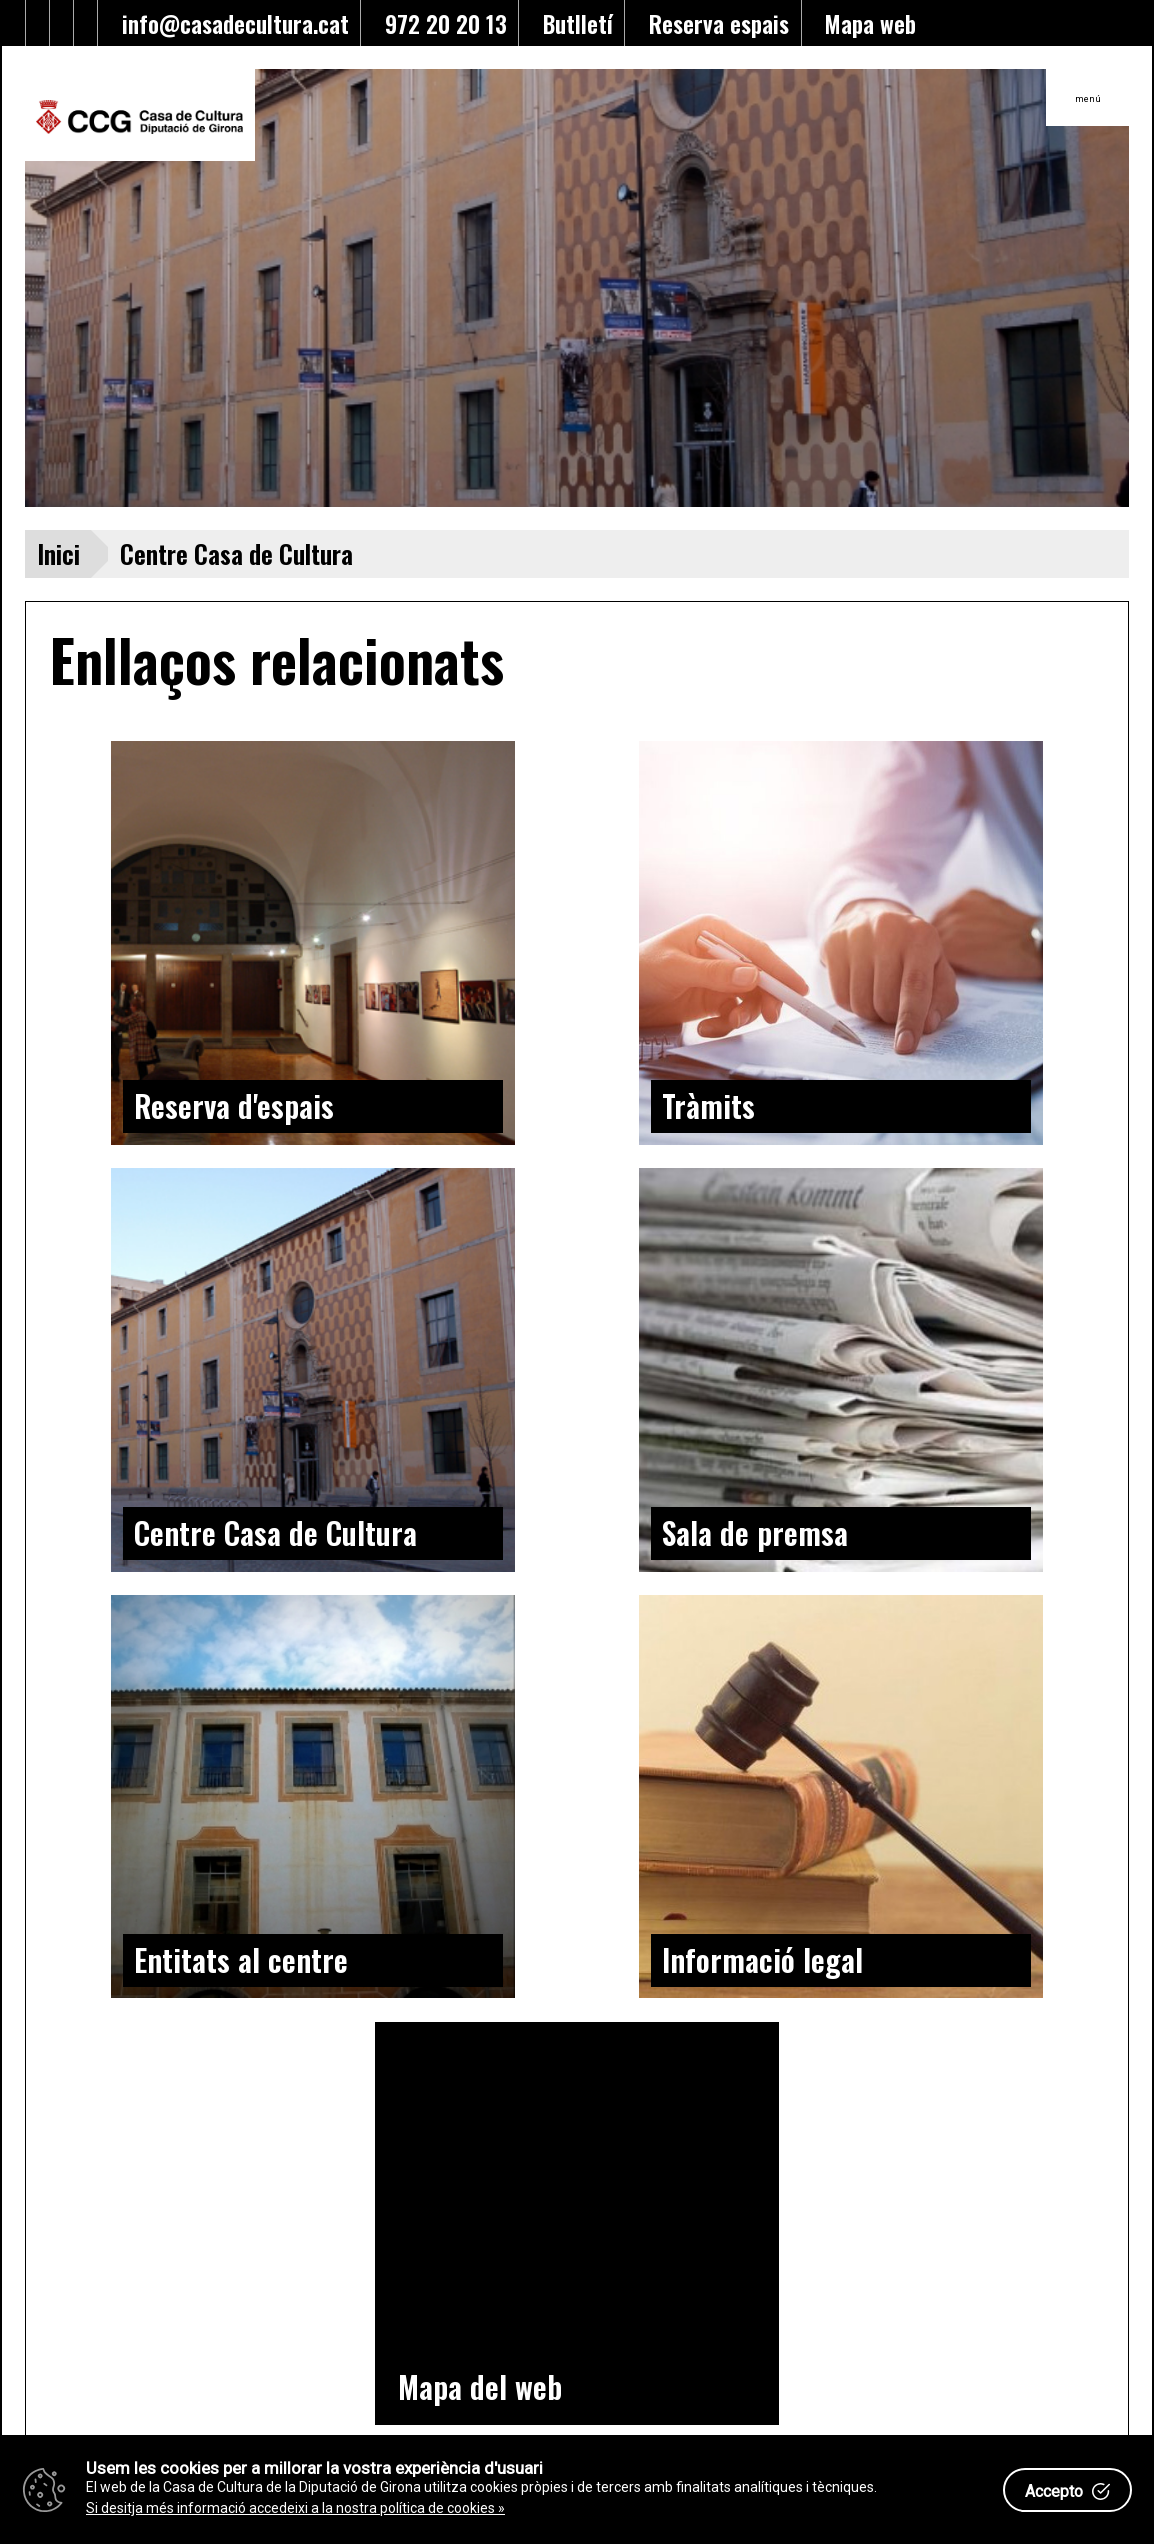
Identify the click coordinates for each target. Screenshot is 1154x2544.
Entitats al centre (241, 1959)
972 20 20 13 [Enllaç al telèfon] (440, 23)
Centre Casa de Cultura (275, 1532)
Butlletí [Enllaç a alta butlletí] (572, 23)
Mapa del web (480, 2386)
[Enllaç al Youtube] (62, 23)
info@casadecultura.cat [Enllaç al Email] (229, 23)
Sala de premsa (755, 1532)
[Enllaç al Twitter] (14, 23)
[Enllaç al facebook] (38, 23)
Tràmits (708, 1105)
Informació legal (762, 1959)
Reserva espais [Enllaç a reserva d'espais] (713, 23)
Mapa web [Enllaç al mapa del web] (864, 23)
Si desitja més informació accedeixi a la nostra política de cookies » (295, 2508)
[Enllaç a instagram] (86, 23)
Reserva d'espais (234, 1105)
